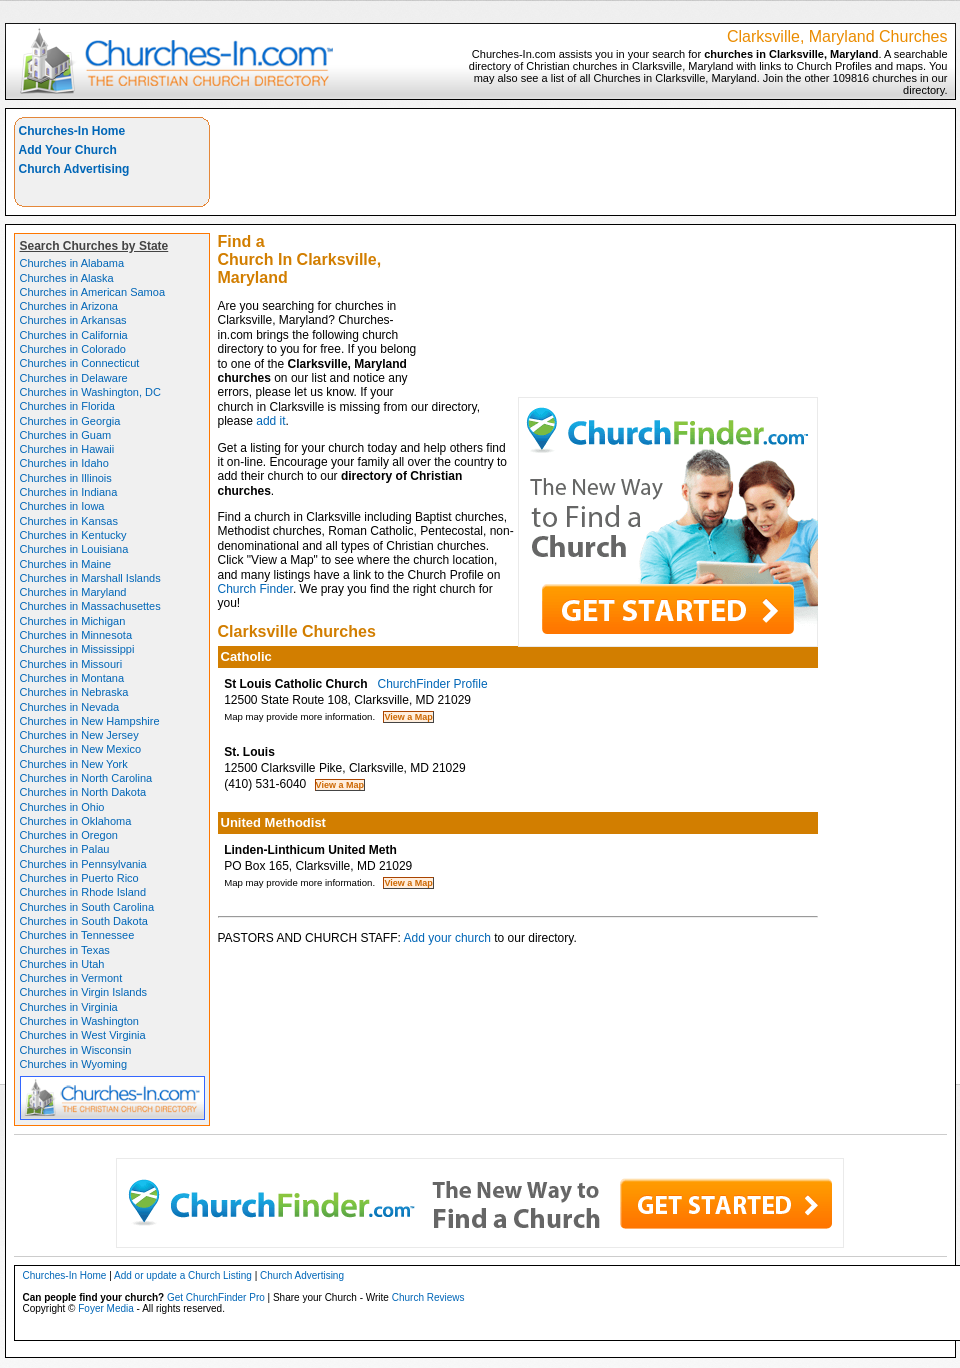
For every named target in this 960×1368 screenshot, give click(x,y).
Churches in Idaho (64, 463)
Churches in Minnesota (76, 635)
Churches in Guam (66, 435)
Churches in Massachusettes (90, 606)
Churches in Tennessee (77, 935)
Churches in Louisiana (74, 549)
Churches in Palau (65, 849)
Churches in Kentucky (73, 535)
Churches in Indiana (69, 492)
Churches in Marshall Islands (90, 578)
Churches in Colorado (73, 349)
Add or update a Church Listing (183, 1275)
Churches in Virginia (69, 1007)
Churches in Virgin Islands (84, 992)
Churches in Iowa (62, 506)
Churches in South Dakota (84, 921)
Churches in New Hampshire (90, 721)
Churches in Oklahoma (76, 821)
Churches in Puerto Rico (79, 878)
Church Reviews (428, 1297)
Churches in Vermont (71, 978)
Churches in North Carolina (86, 778)
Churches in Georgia (70, 421)
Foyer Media (106, 1308)
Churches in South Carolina (87, 907)
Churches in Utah (62, 964)
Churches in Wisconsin (76, 1050)
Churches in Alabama (72, 263)
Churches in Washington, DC (90, 392)
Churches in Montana (72, 678)
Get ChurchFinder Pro (216, 1297)
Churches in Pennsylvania (83, 864)
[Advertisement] (688, 257)
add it (270, 421)
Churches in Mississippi (77, 649)
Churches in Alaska (67, 278)
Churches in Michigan (73, 621)
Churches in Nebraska (74, 692)
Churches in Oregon (69, 835)
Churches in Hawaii (67, 449)
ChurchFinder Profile (433, 684)
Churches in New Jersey (79, 735)
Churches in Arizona (69, 306)
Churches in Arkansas (73, 320)
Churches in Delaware (74, 378)
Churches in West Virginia (83, 1035)
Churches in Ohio (62, 807)
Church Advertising (74, 169)
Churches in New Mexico (81, 749)
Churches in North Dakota (83, 792)
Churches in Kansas (69, 521)
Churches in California (74, 335)
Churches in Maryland (73, 592)
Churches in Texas (65, 950)
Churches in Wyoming (74, 1064)
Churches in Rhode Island (83, 892)
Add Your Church (68, 150)
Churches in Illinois (66, 478)
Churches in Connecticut (80, 363)
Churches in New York (74, 764)
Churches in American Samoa (93, 292)
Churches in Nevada (70, 707)
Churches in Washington (79, 1021)
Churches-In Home (72, 131)
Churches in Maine (66, 564)
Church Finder (255, 589)
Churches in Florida (67, 406)
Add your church (447, 938)
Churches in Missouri (71, 664)
